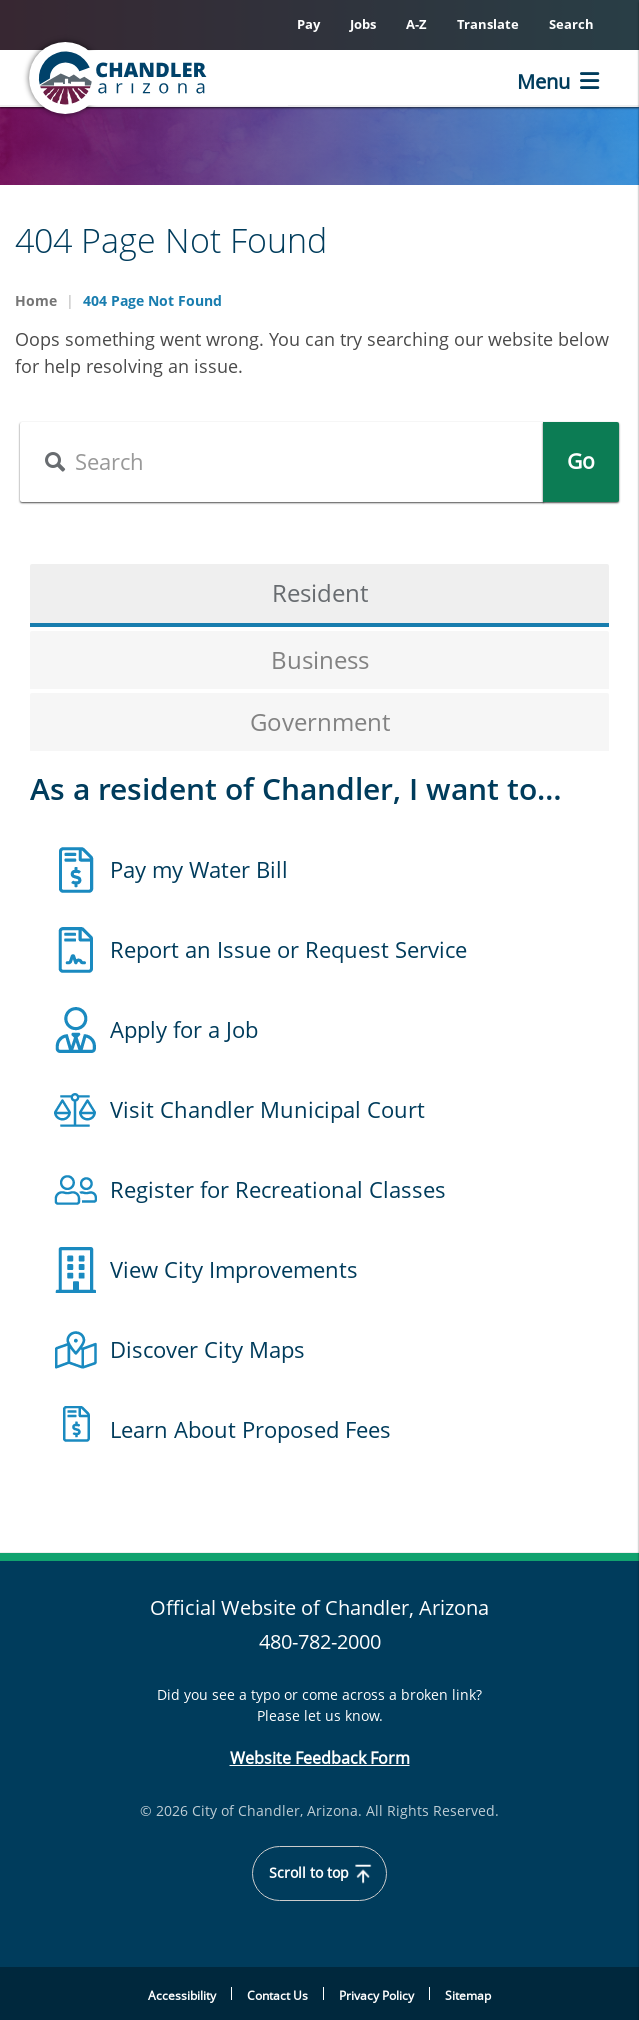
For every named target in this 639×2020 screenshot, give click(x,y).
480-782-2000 (320, 1641)
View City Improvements (234, 1269)
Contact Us (277, 1995)
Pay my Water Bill (199, 869)
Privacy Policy (376, 1995)
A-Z (416, 24)
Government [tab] (320, 721)
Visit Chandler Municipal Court (267, 1109)
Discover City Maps (207, 1349)
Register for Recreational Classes (278, 1189)
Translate (488, 24)
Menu (543, 81)
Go (581, 461)
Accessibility (182, 1995)
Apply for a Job (184, 1029)
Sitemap (468, 1995)
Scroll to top (320, 1873)
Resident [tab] (320, 592)
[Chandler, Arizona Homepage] (120, 78)
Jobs (363, 24)
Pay (308, 24)
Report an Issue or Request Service (288, 949)
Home (36, 300)
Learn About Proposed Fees (250, 1429)
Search (571, 24)
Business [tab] (320, 659)
